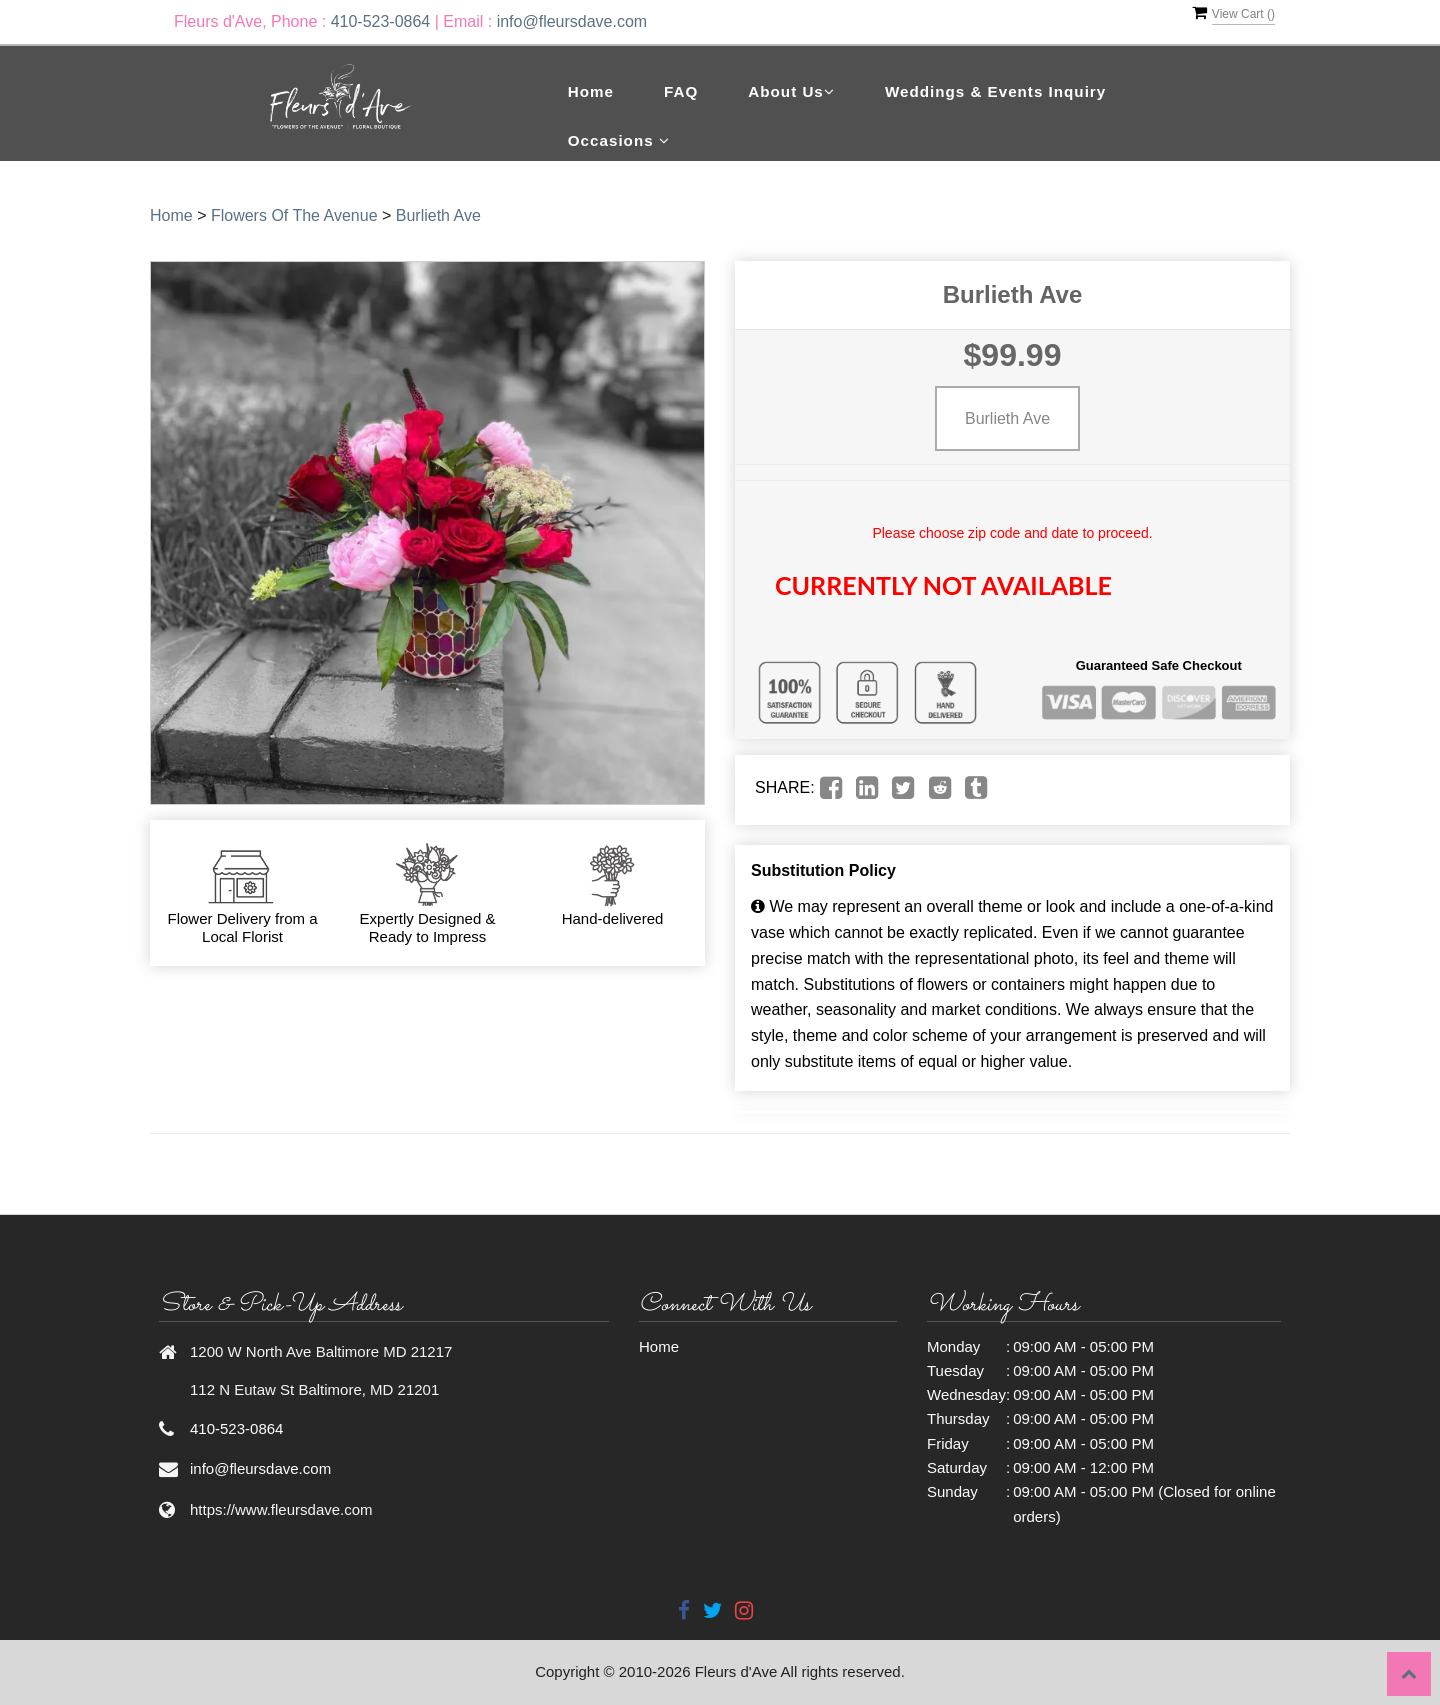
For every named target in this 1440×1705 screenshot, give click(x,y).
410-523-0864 (381, 21)
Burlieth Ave (438, 215)
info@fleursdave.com (572, 21)
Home (591, 91)
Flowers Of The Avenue (294, 215)
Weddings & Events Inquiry (995, 91)
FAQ (681, 91)
